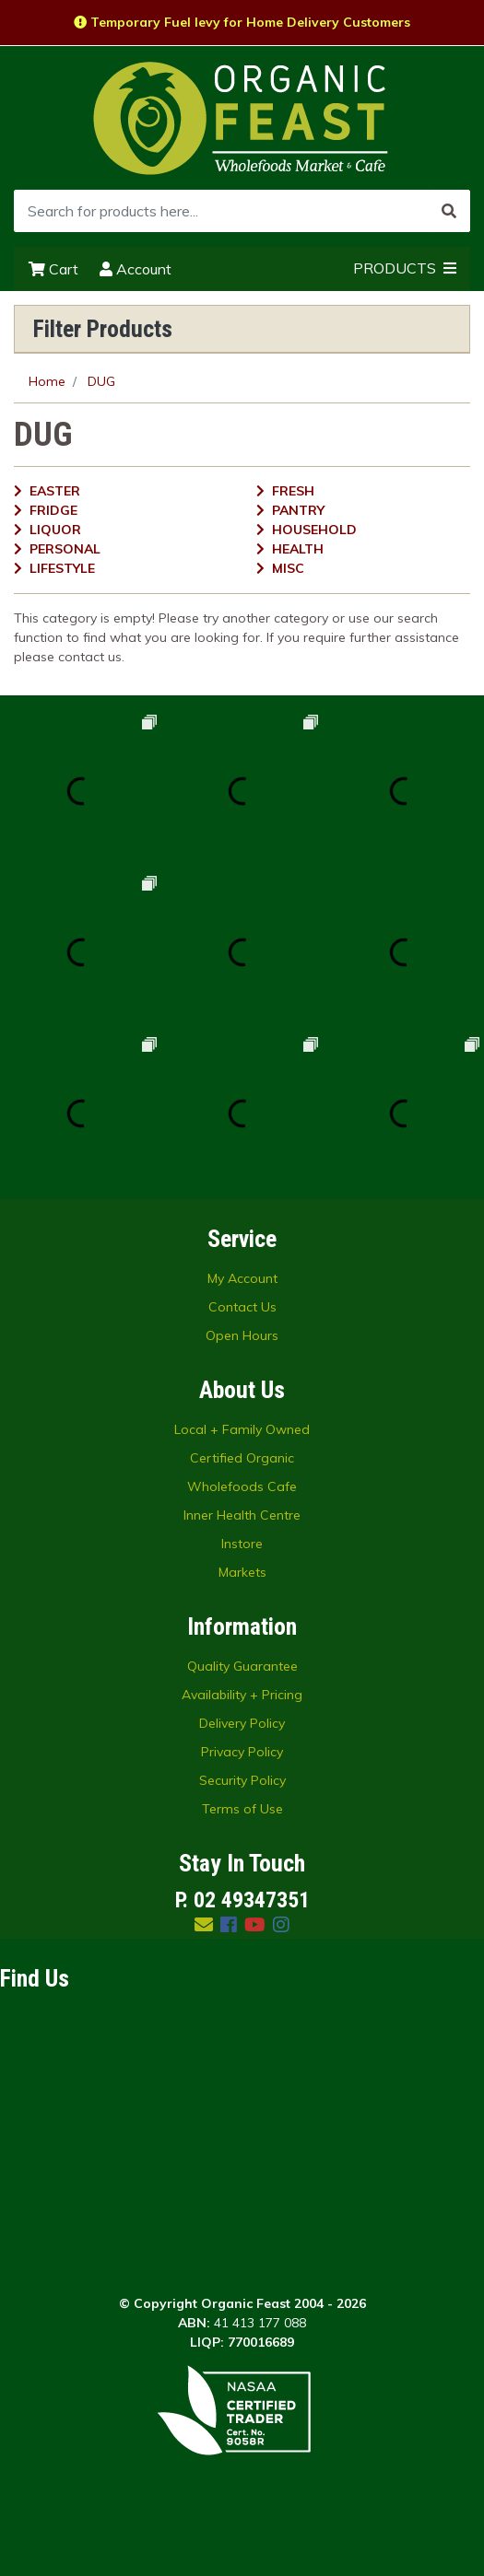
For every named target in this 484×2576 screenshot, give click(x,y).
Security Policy (242, 1780)
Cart (53, 269)
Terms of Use (242, 1809)
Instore (242, 1543)
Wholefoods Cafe (242, 1486)
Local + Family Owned (242, 1429)
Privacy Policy (242, 1751)
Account (135, 269)
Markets (242, 1572)
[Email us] (204, 1924)
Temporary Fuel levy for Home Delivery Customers (242, 22)
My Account (242, 1278)
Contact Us (242, 1307)
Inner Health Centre (242, 1515)
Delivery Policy (242, 1723)
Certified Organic (242, 1458)
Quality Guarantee (242, 1666)
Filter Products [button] (102, 329)
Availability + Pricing (242, 1694)
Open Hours (242, 1335)
